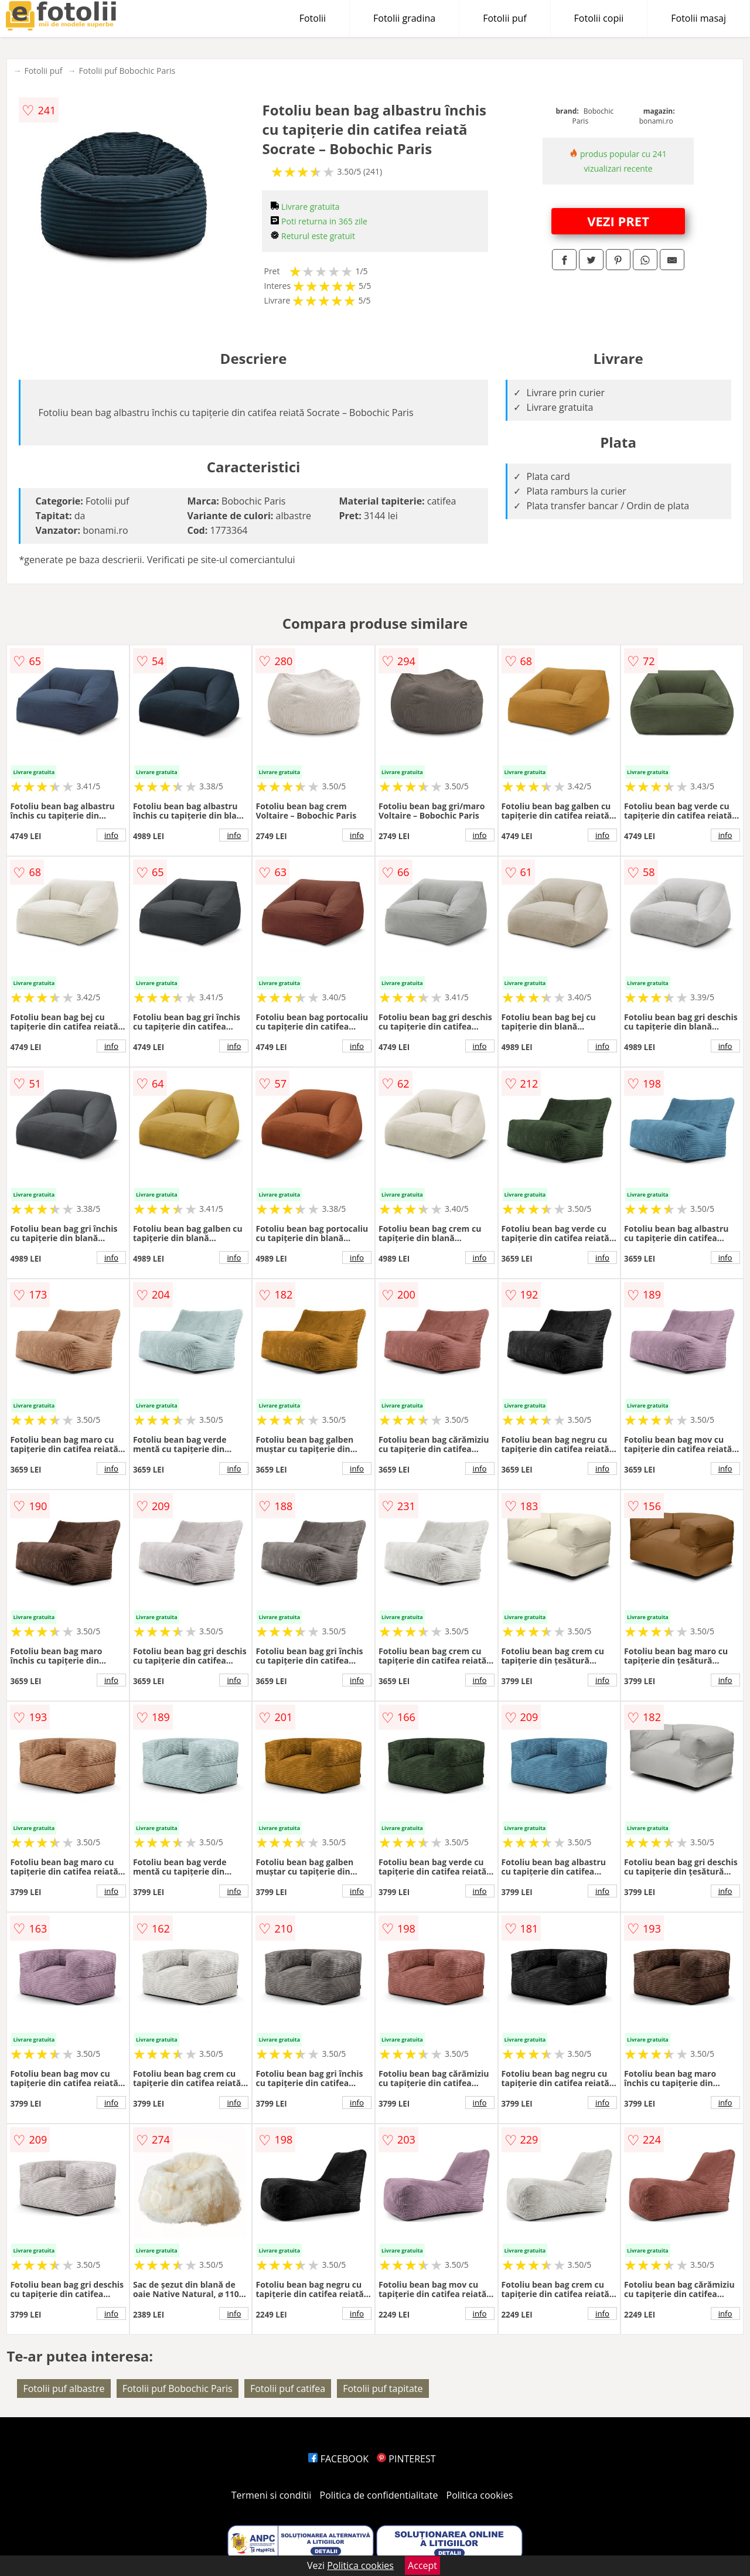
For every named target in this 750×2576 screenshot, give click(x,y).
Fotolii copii (599, 18)
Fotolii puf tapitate (382, 2388)
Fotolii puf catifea (287, 2388)
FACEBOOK (338, 2458)
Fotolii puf (504, 18)
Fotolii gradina (404, 18)
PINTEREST (406, 2458)
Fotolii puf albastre (63, 2388)
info (111, 835)
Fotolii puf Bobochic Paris (127, 70)
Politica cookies (479, 2495)
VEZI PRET (618, 221)
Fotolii (312, 18)
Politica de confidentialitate (379, 2495)
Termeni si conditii (271, 2495)
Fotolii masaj (698, 18)
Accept (422, 2565)
